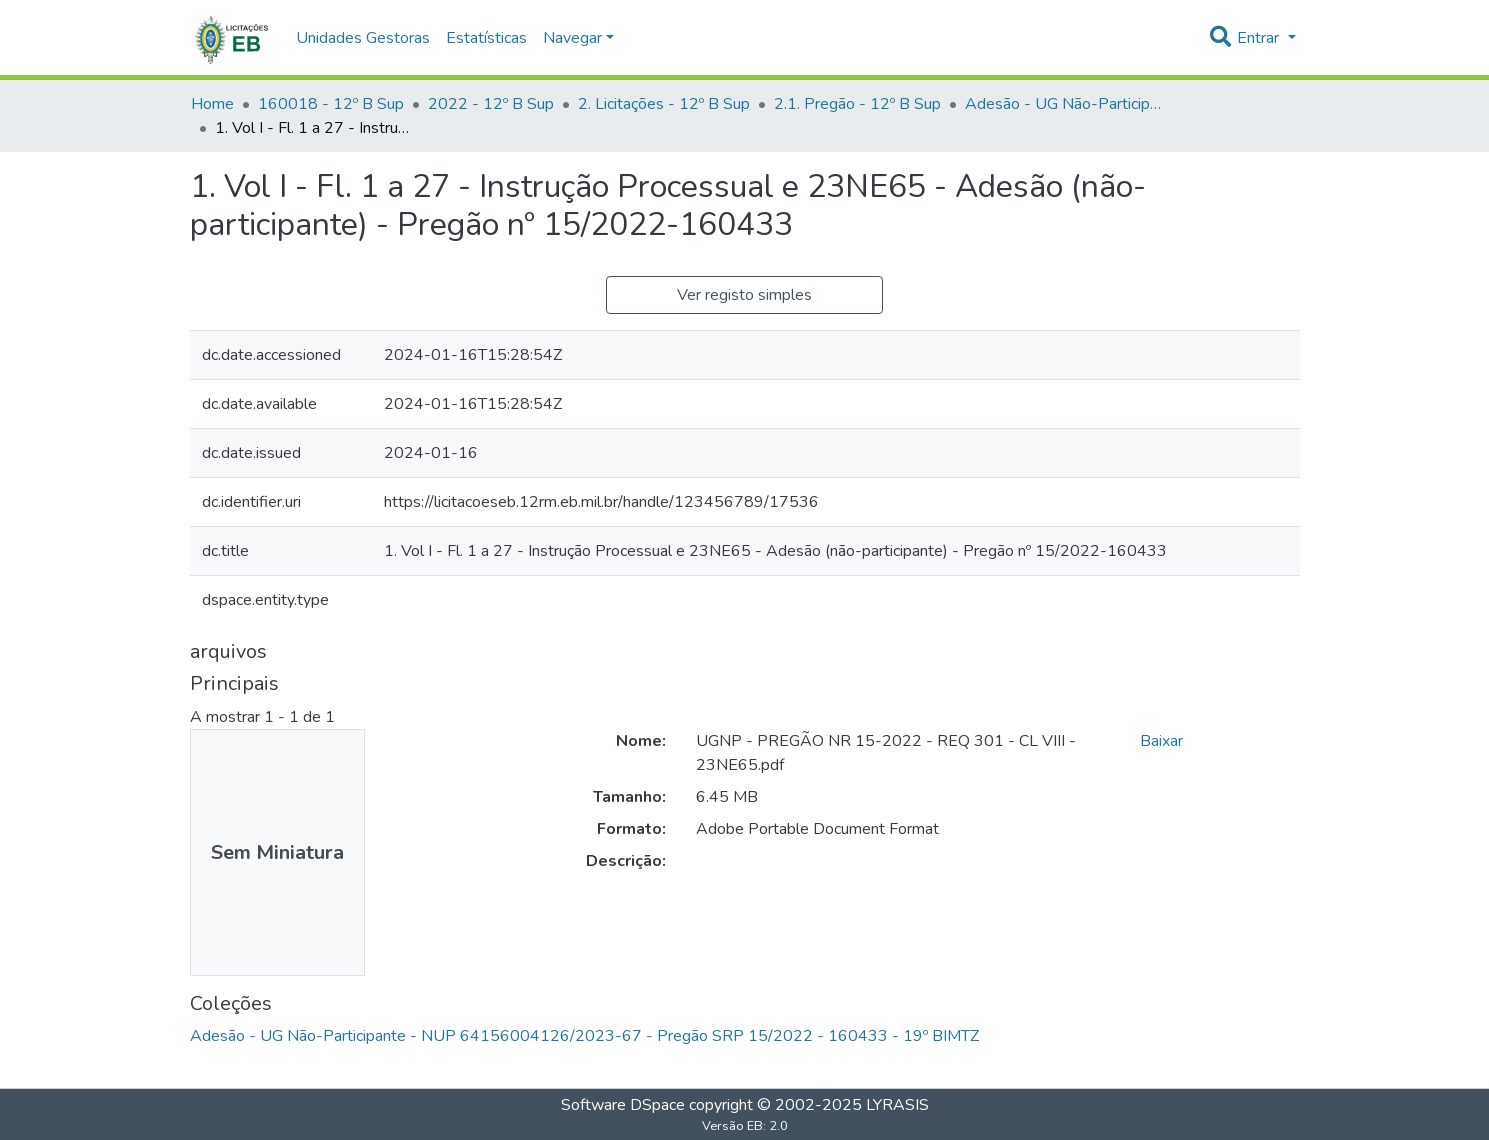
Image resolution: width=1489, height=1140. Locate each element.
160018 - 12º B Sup (331, 104)
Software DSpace (623, 1105)
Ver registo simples (744, 295)
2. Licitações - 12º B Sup (664, 104)
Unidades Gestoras (363, 38)
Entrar (1260, 38)
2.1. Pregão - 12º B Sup (857, 104)
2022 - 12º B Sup (491, 104)
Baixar (1161, 741)
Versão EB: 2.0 (745, 1126)
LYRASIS (897, 1105)
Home (212, 104)
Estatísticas (486, 38)
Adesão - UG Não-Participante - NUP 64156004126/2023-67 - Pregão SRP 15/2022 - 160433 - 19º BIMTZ (1065, 104)
